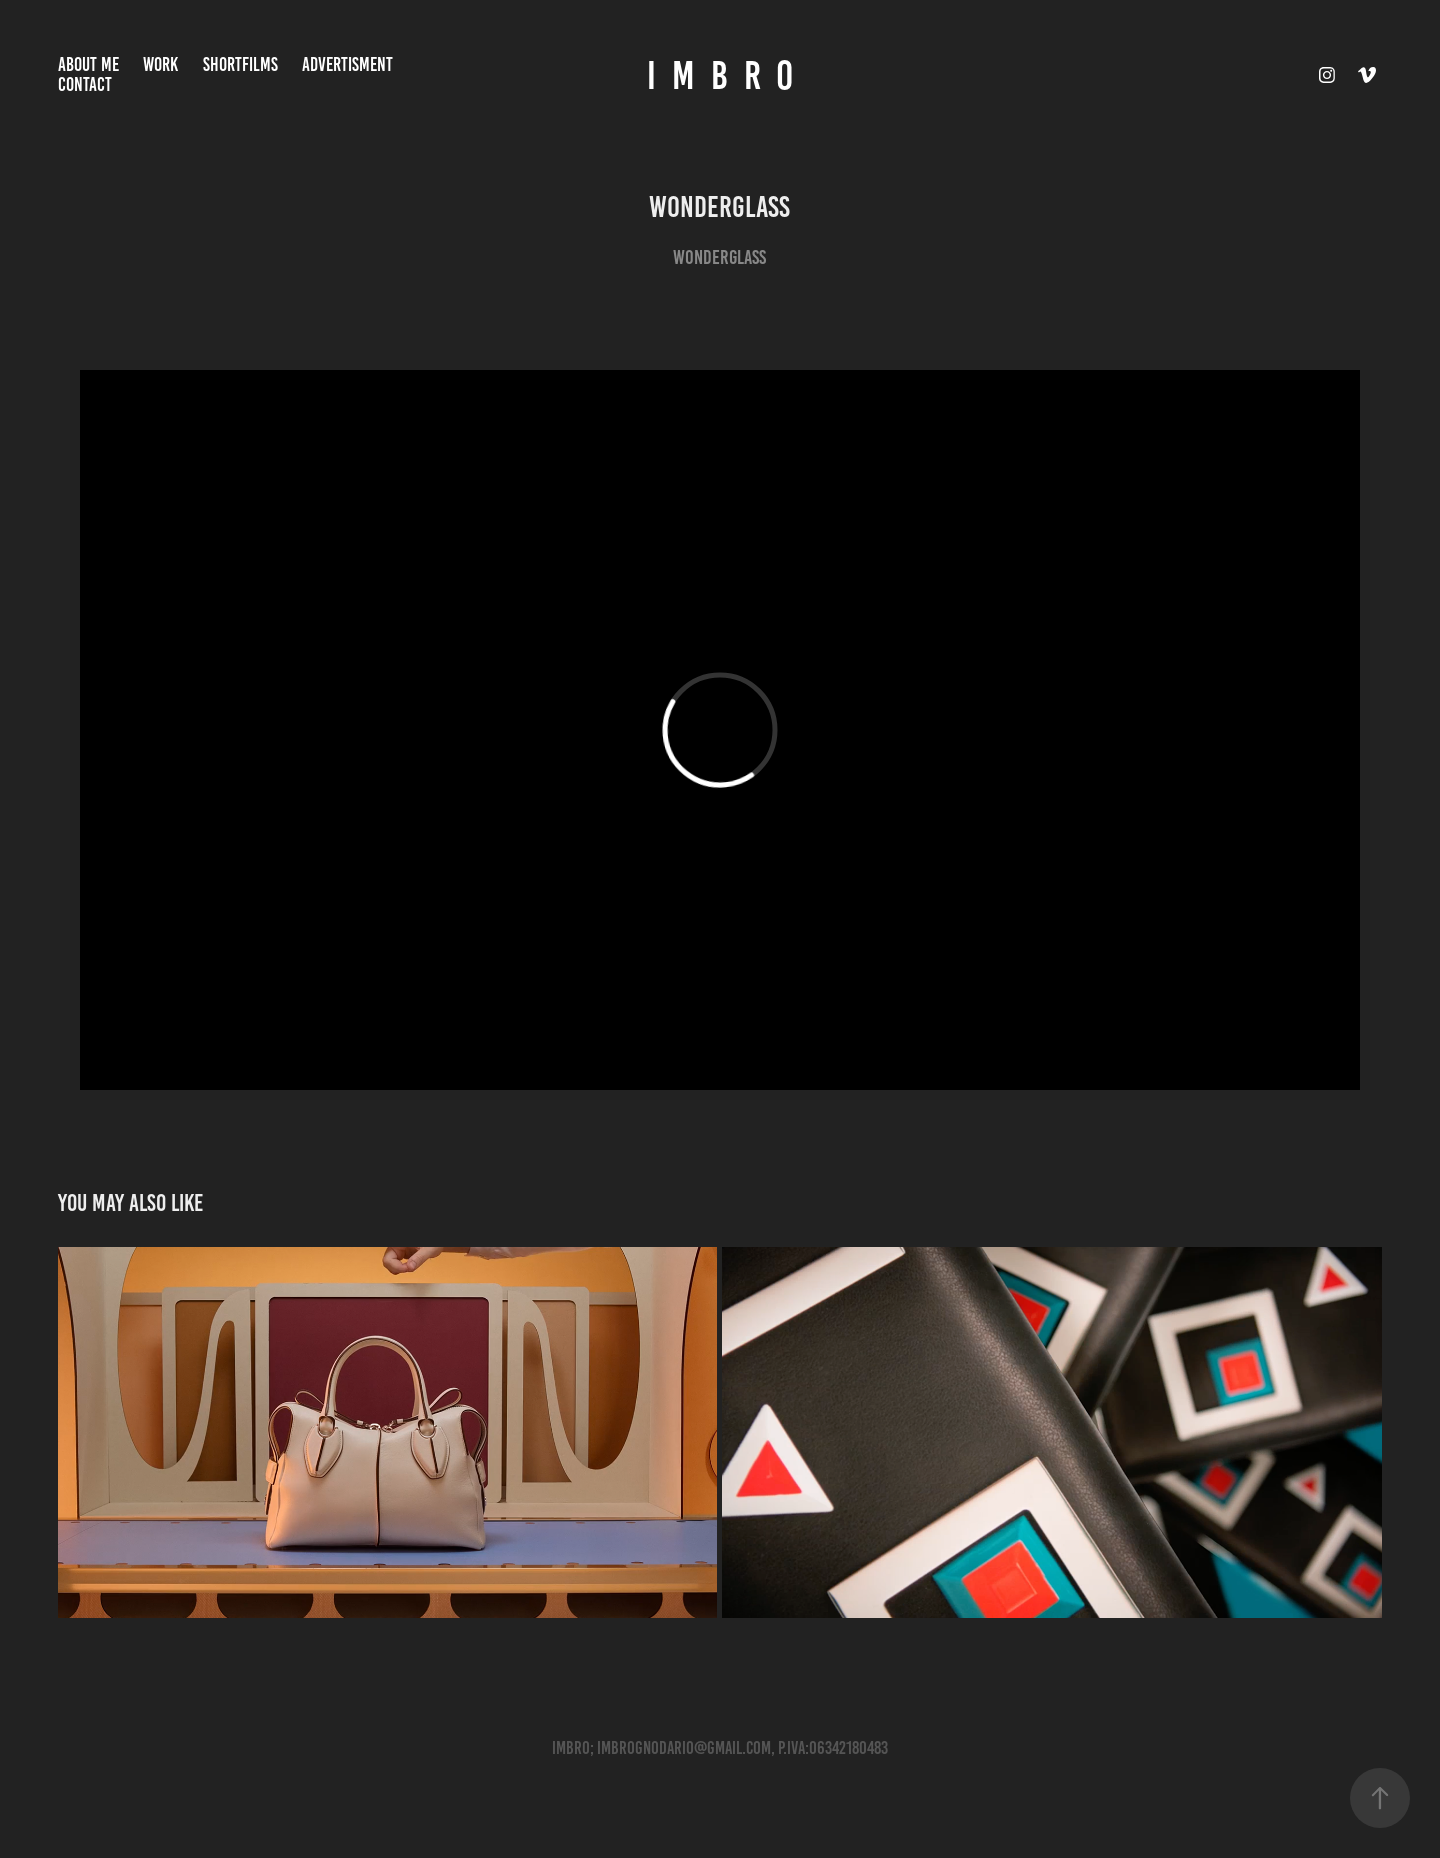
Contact (85, 84)
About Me (88, 64)
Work (160, 64)
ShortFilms (240, 64)
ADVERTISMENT (347, 64)
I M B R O (720, 75)
